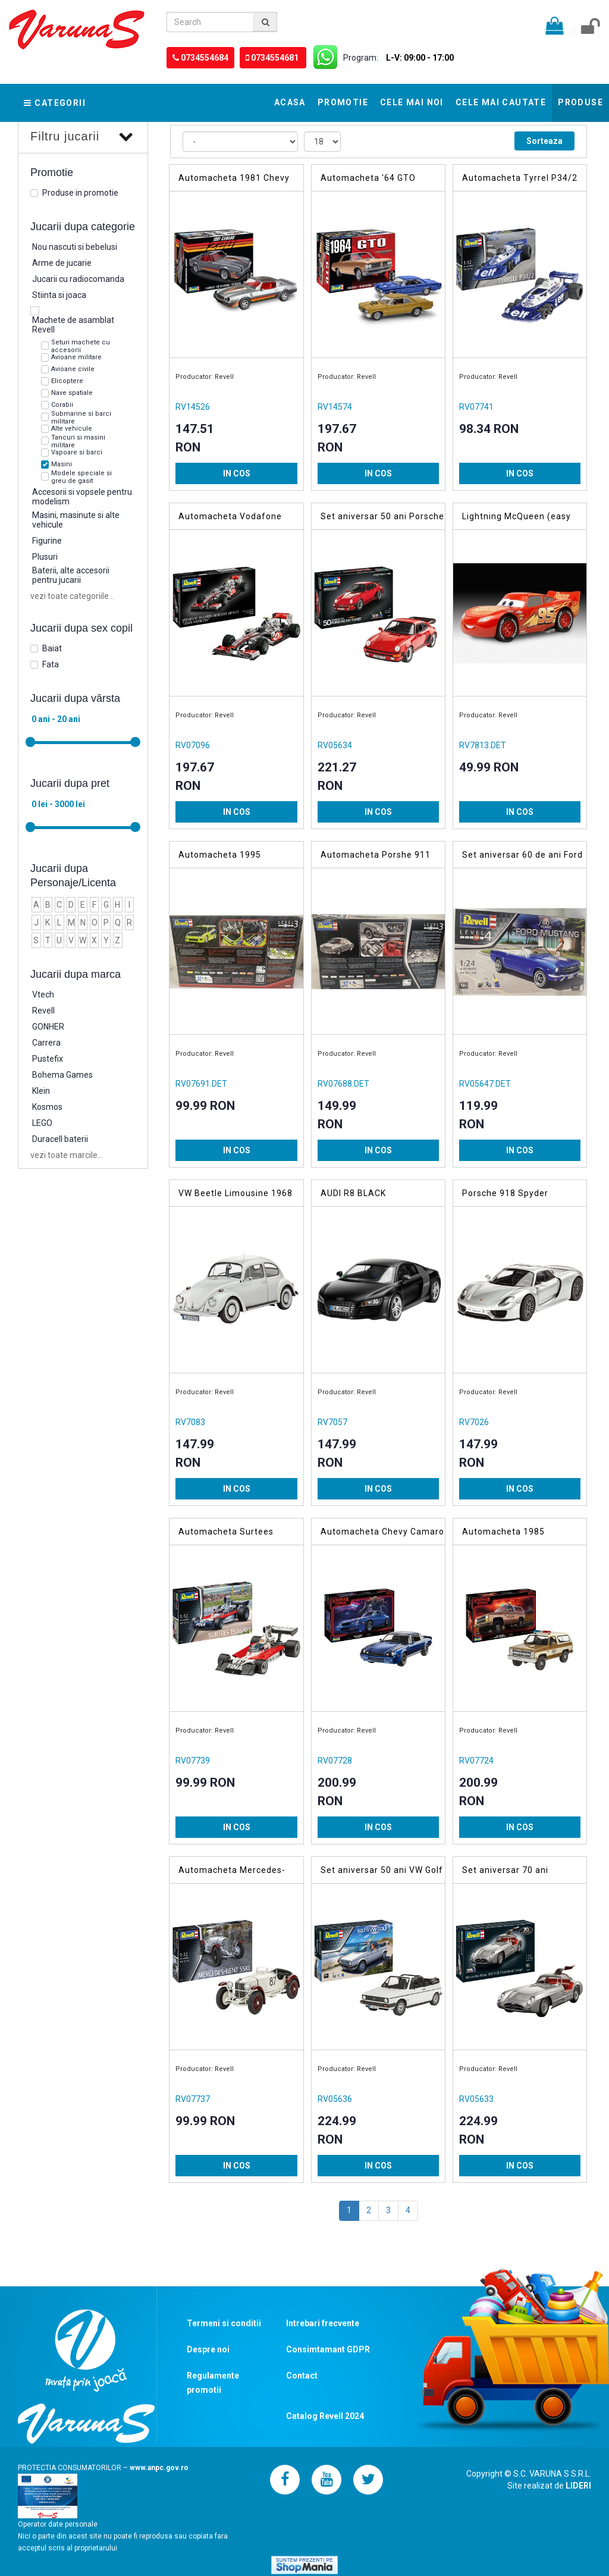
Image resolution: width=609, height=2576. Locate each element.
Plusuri (45, 556)
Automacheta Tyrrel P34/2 (519, 178)
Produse (580, 102)
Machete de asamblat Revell (73, 324)
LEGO (42, 1123)
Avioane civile (73, 369)
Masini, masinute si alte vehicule (76, 519)
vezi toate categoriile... (72, 596)
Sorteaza (544, 141)
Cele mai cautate (501, 102)
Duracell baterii (60, 1139)
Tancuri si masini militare (78, 441)
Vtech (43, 994)
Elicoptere (67, 381)
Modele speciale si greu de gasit (81, 477)
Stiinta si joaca (59, 295)
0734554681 (275, 57)
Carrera (46, 1042)
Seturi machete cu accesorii (80, 346)
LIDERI (578, 2485)
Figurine (47, 540)
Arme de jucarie (62, 263)
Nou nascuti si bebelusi (74, 247)
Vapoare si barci (76, 452)
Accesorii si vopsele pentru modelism (82, 496)
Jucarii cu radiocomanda (78, 279)
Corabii (62, 405)
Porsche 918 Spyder (505, 1193)
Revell (43, 1010)
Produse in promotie (80, 192)
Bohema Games (62, 1075)
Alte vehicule (71, 428)
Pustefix (47, 1058)
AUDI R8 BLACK (353, 1193)
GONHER (48, 1026)
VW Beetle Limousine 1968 (235, 1193)
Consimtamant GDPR (328, 2349)
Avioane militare (76, 357)
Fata (50, 664)
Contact (302, 2375)
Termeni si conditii (224, 2323)
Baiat (52, 648)
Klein (41, 1091)
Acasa (290, 102)
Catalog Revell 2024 (325, 2416)
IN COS (236, 473)
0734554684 (204, 57)
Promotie (343, 102)
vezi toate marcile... (66, 1155)
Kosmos (47, 1107)
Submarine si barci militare (81, 417)
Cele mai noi (412, 102)
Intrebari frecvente (322, 2323)
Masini (61, 464)
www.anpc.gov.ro (159, 2468)
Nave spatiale (72, 393)
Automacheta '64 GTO (368, 178)
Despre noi (208, 2349)
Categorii (55, 103)
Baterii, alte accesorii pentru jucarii (70, 575)
